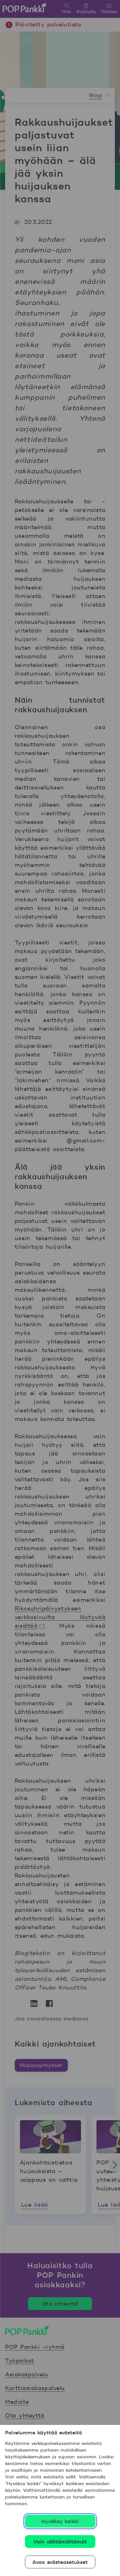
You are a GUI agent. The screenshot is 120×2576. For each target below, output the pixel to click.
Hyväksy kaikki (60, 2521)
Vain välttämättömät (60, 2541)
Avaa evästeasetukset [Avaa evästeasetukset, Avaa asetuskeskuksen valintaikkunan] (60, 2562)
